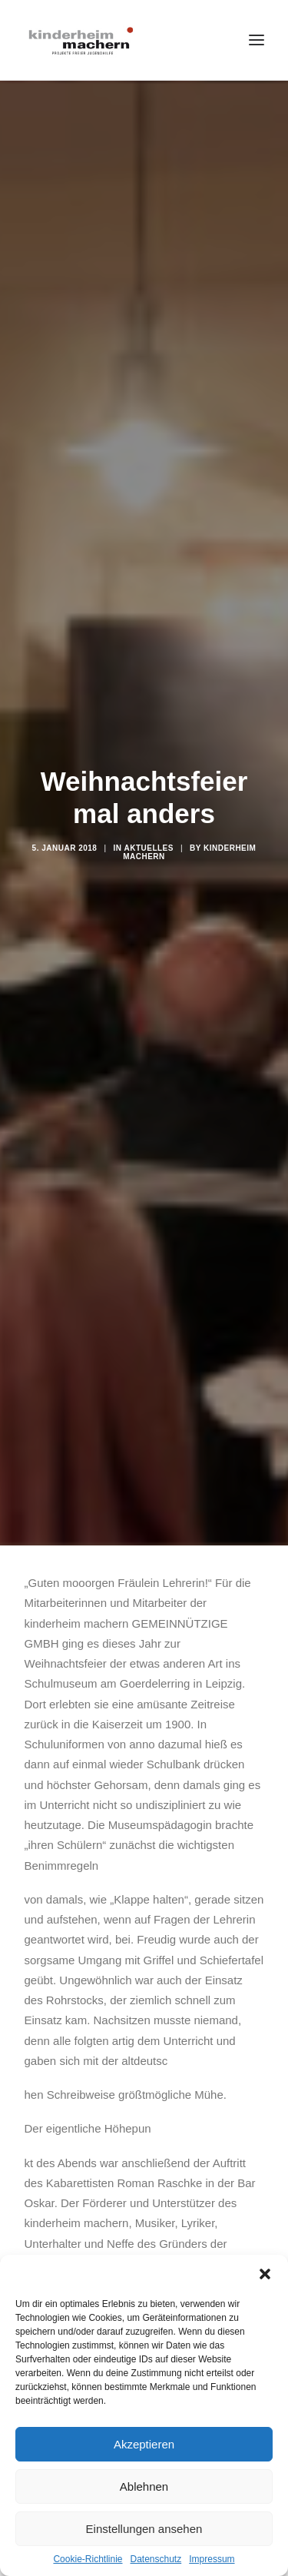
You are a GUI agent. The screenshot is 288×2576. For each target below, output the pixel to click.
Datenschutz (156, 2559)
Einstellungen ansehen (144, 2528)
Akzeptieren (144, 2444)
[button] (265, 2274)
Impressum (211, 2559)
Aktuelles (149, 848)
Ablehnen (144, 2486)
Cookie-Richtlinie (87, 2559)
